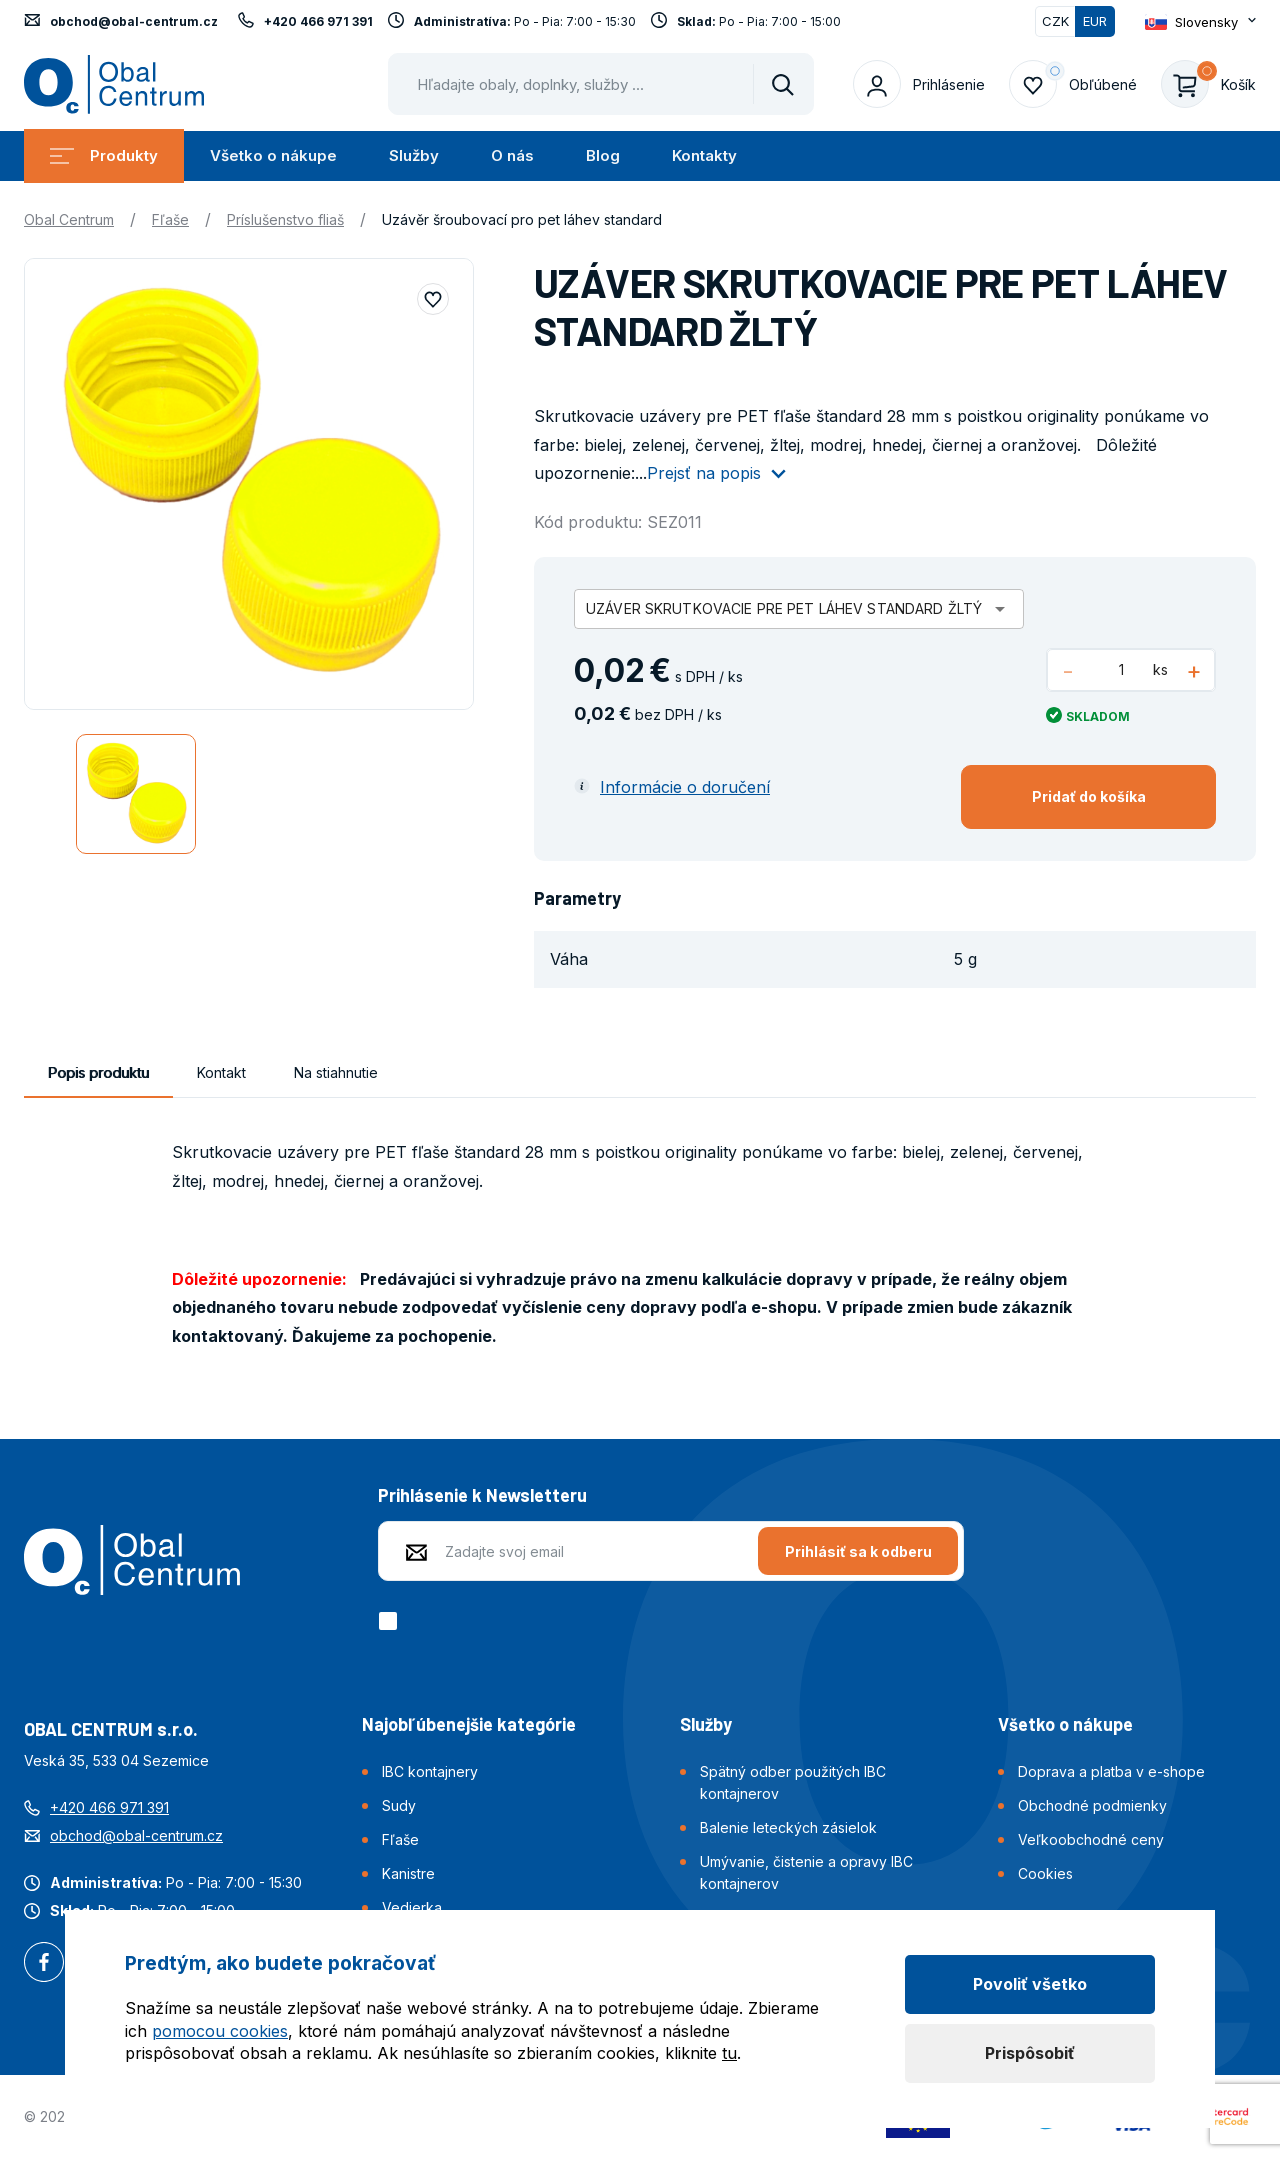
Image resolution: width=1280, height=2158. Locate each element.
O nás (512, 155)
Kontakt (221, 1072)
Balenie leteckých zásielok (788, 1827)
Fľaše (170, 219)
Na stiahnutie (336, 1072)
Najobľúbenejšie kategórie (469, 1724)
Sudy (399, 1805)
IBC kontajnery (430, 1771)
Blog (603, 155)
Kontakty (704, 155)
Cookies (1045, 1873)
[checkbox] (391, 1621)
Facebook (44, 1964)
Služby (414, 155)
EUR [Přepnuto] (1095, 21)
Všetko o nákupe (273, 155)
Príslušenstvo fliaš (285, 219)
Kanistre (408, 1873)
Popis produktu (98, 1072)
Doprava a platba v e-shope (1111, 1771)
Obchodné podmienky (1092, 1805)
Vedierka (412, 1907)
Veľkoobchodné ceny (1091, 1839)
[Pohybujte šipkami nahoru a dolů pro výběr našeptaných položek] (601, 84)
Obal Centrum (69, 219)
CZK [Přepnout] (1055, 21)
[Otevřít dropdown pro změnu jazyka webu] (1200, 21)
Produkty (104, 155)
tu (729, 2053)
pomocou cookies (220, 2031)
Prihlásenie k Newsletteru (482, 1495)
